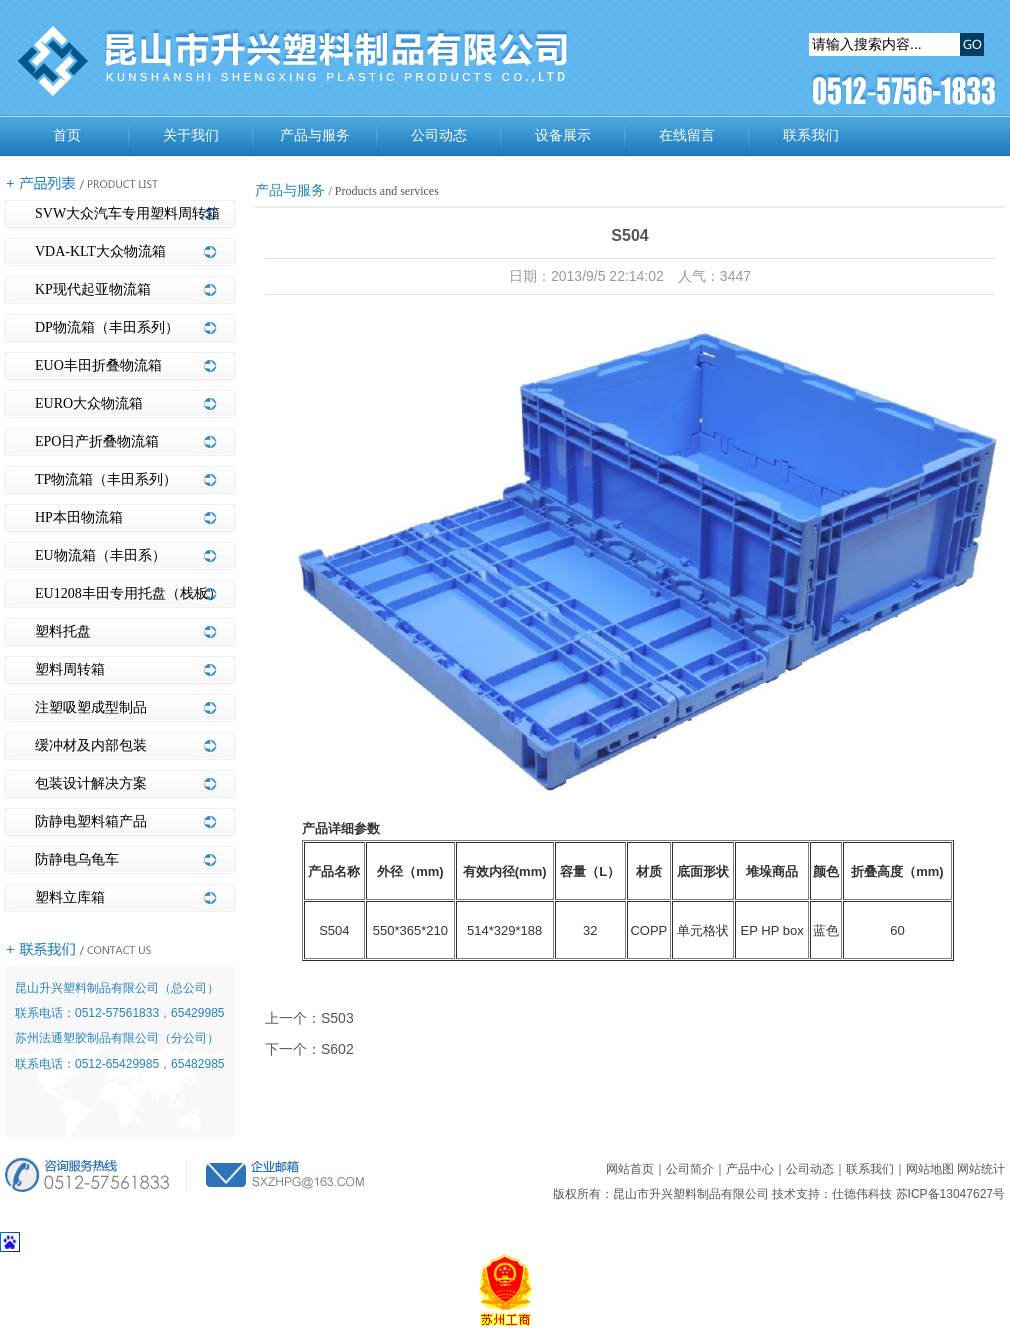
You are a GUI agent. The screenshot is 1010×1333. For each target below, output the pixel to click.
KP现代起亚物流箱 (93, 289)
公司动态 (439, 135)
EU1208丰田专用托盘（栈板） (128, 593)
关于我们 (191, 135)
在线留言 (687, 135)
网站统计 (981, 1169)
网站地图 (930, 1169)
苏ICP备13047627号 (950, 1194)
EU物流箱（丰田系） (100, 555)
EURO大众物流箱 (89, 403)
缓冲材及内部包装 (91, 745)
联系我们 (811, 135)
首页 (67, 135)
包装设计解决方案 (91, 783)
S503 (337, 1018)
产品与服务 (315, 135)
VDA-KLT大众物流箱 (100, 251)
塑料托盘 (63, 631)
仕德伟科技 (862, 1194)
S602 (337, 1049)
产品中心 (750, 1169)
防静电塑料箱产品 (91, 821)
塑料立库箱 (70, 897)
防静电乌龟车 (77, 859)
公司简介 (690, 1169)
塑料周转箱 (70, 669)
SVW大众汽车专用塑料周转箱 (127, 213)
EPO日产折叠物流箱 (97, 441)
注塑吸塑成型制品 (91, 707)
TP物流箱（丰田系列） (106, 479)
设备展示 (563, 135)
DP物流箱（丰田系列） (107, 327)
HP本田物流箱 (79, 517)
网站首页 (630, 1169)
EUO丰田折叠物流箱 (98, 365)
